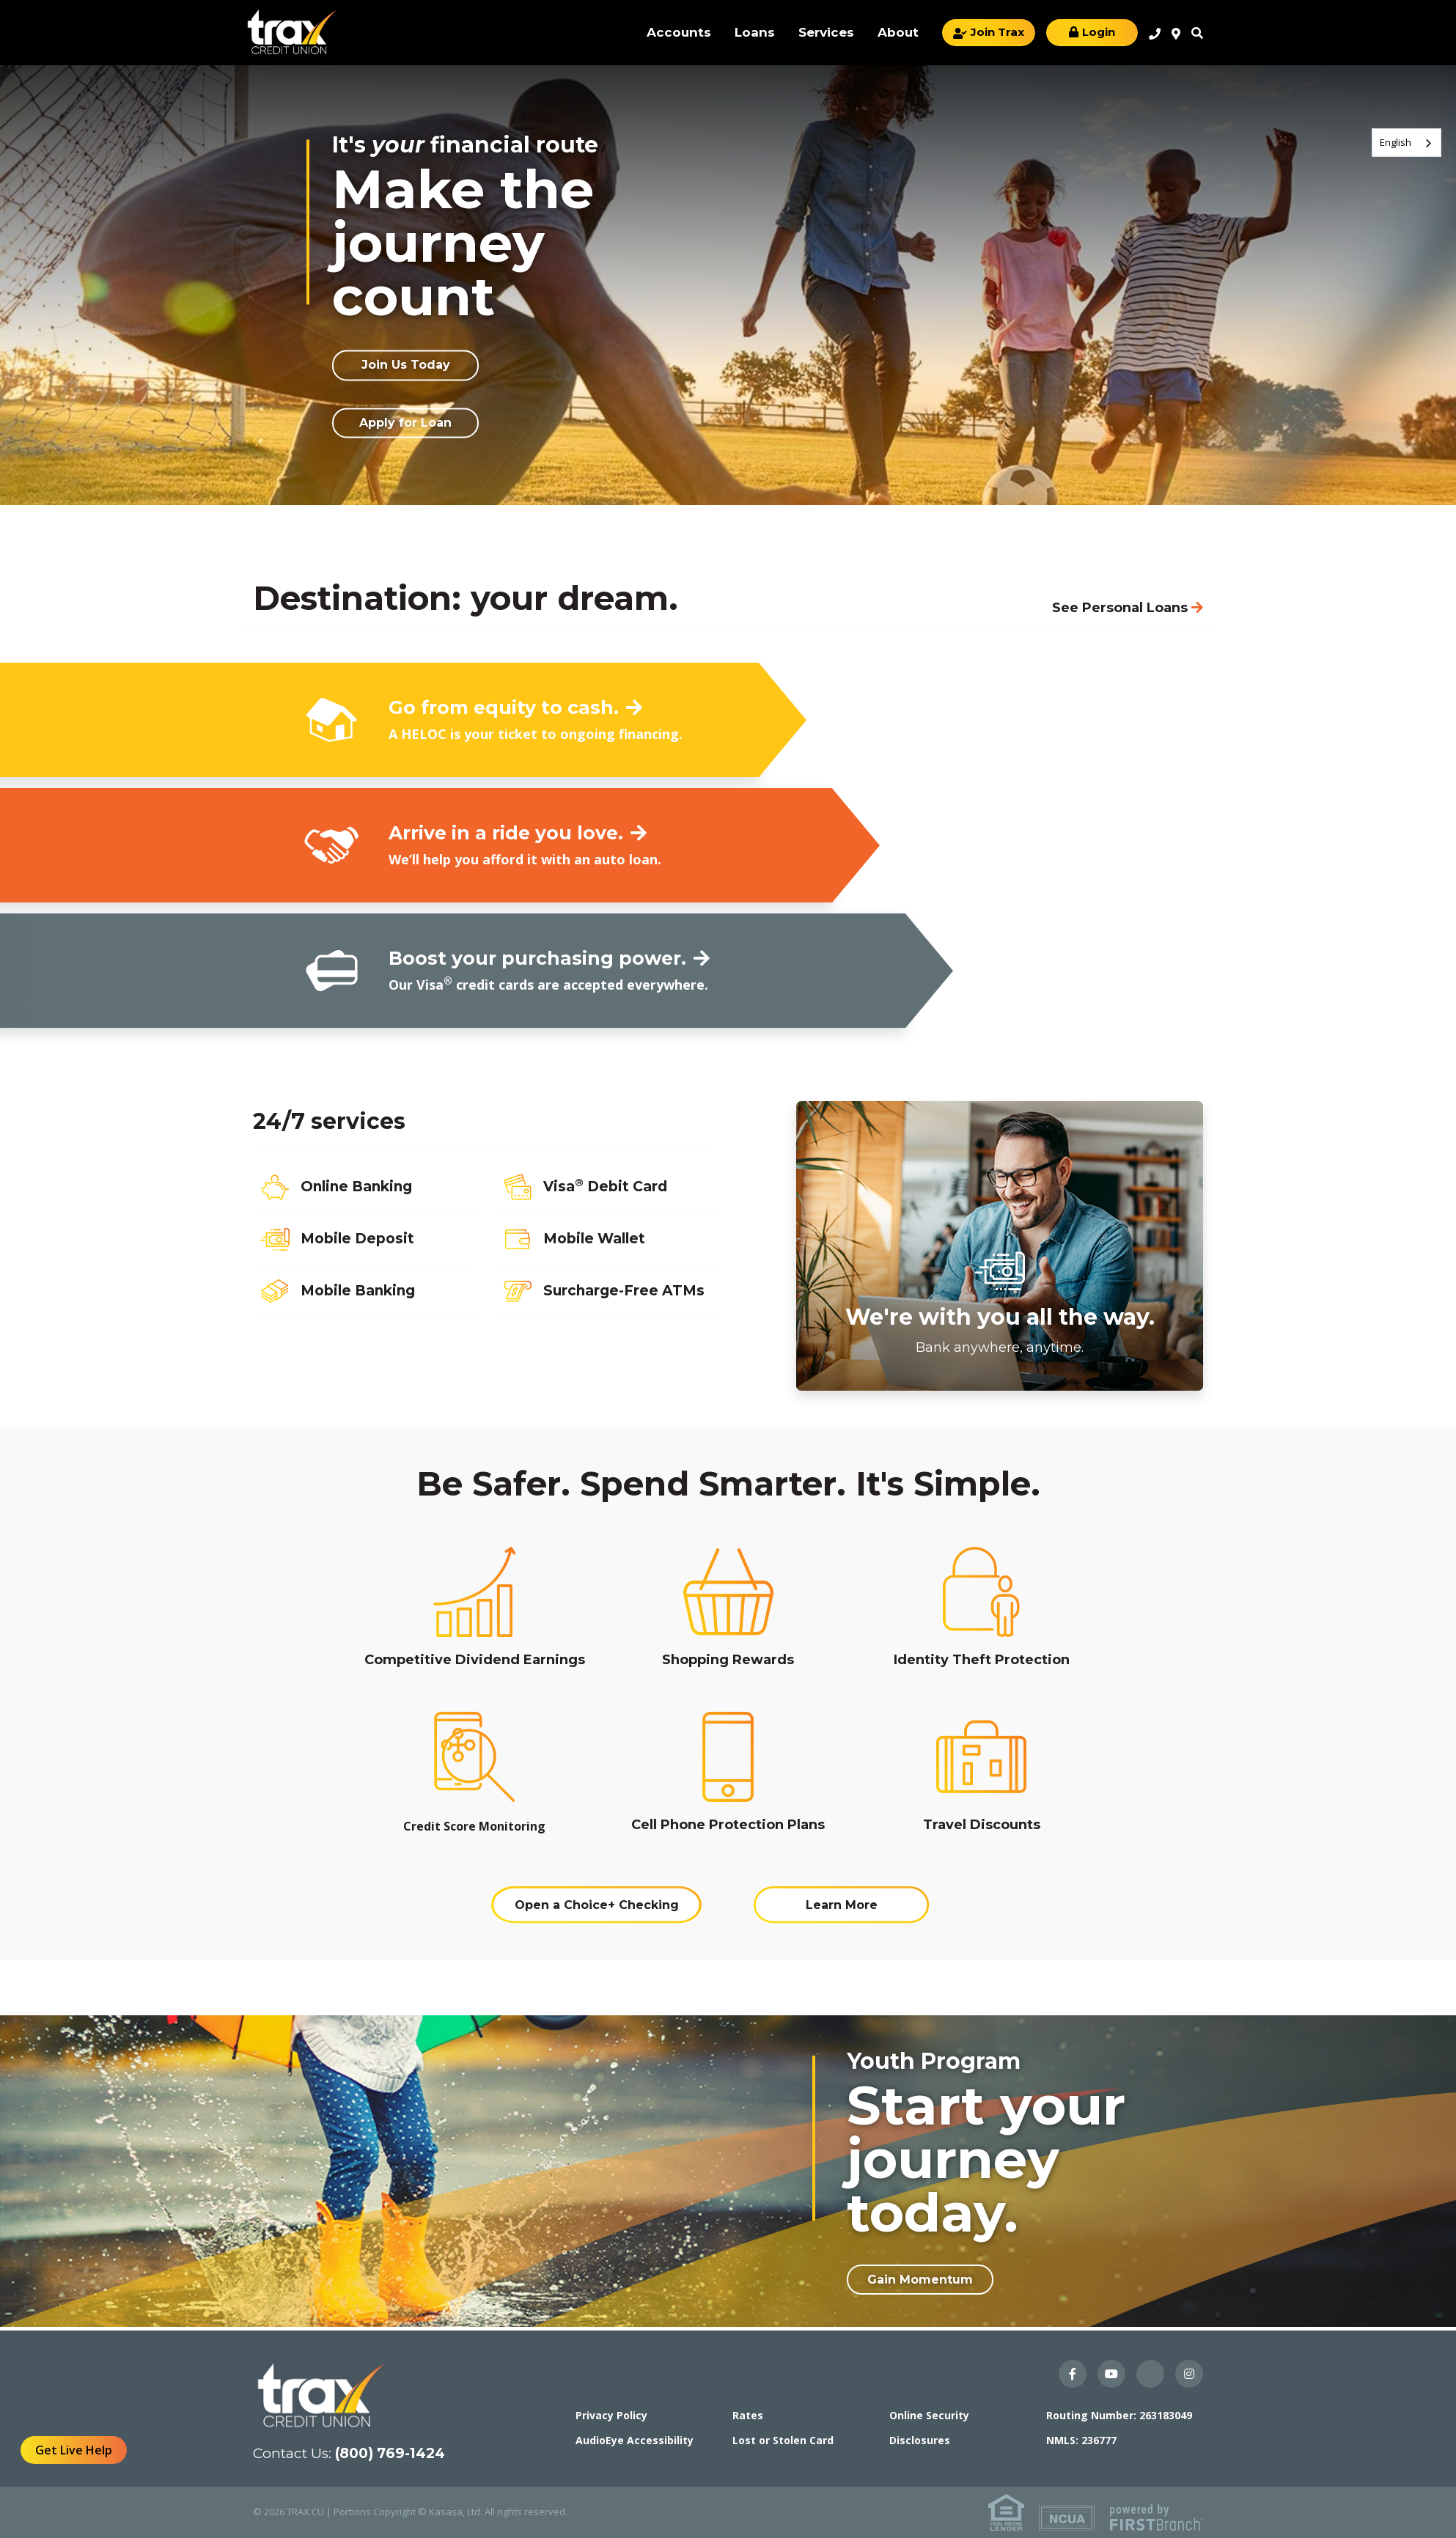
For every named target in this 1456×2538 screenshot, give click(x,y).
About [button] (898, 32)
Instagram (1189, 2374)
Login (1098, 32)
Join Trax (997, 32)
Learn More (842, 1905)
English (1395, 142)
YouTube (1111, 2374)
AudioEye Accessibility (635, 2440)
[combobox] (1406, 142)
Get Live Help (73, 2450)
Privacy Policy (611, 2415)
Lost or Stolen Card (783, 2440)
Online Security (929, 2415)
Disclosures (919, 2440)
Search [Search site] (1197, 33)
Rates (747, 2415)
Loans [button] (755, 32)
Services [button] (826, 32)
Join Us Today (405, 365)
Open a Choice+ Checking (597, 1905)
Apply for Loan (405, 423)
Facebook (1073, 2374)
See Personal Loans (1120, 608)
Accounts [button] (679, 32)
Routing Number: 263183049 (1119, 2415)
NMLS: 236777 (1081, 2440)
